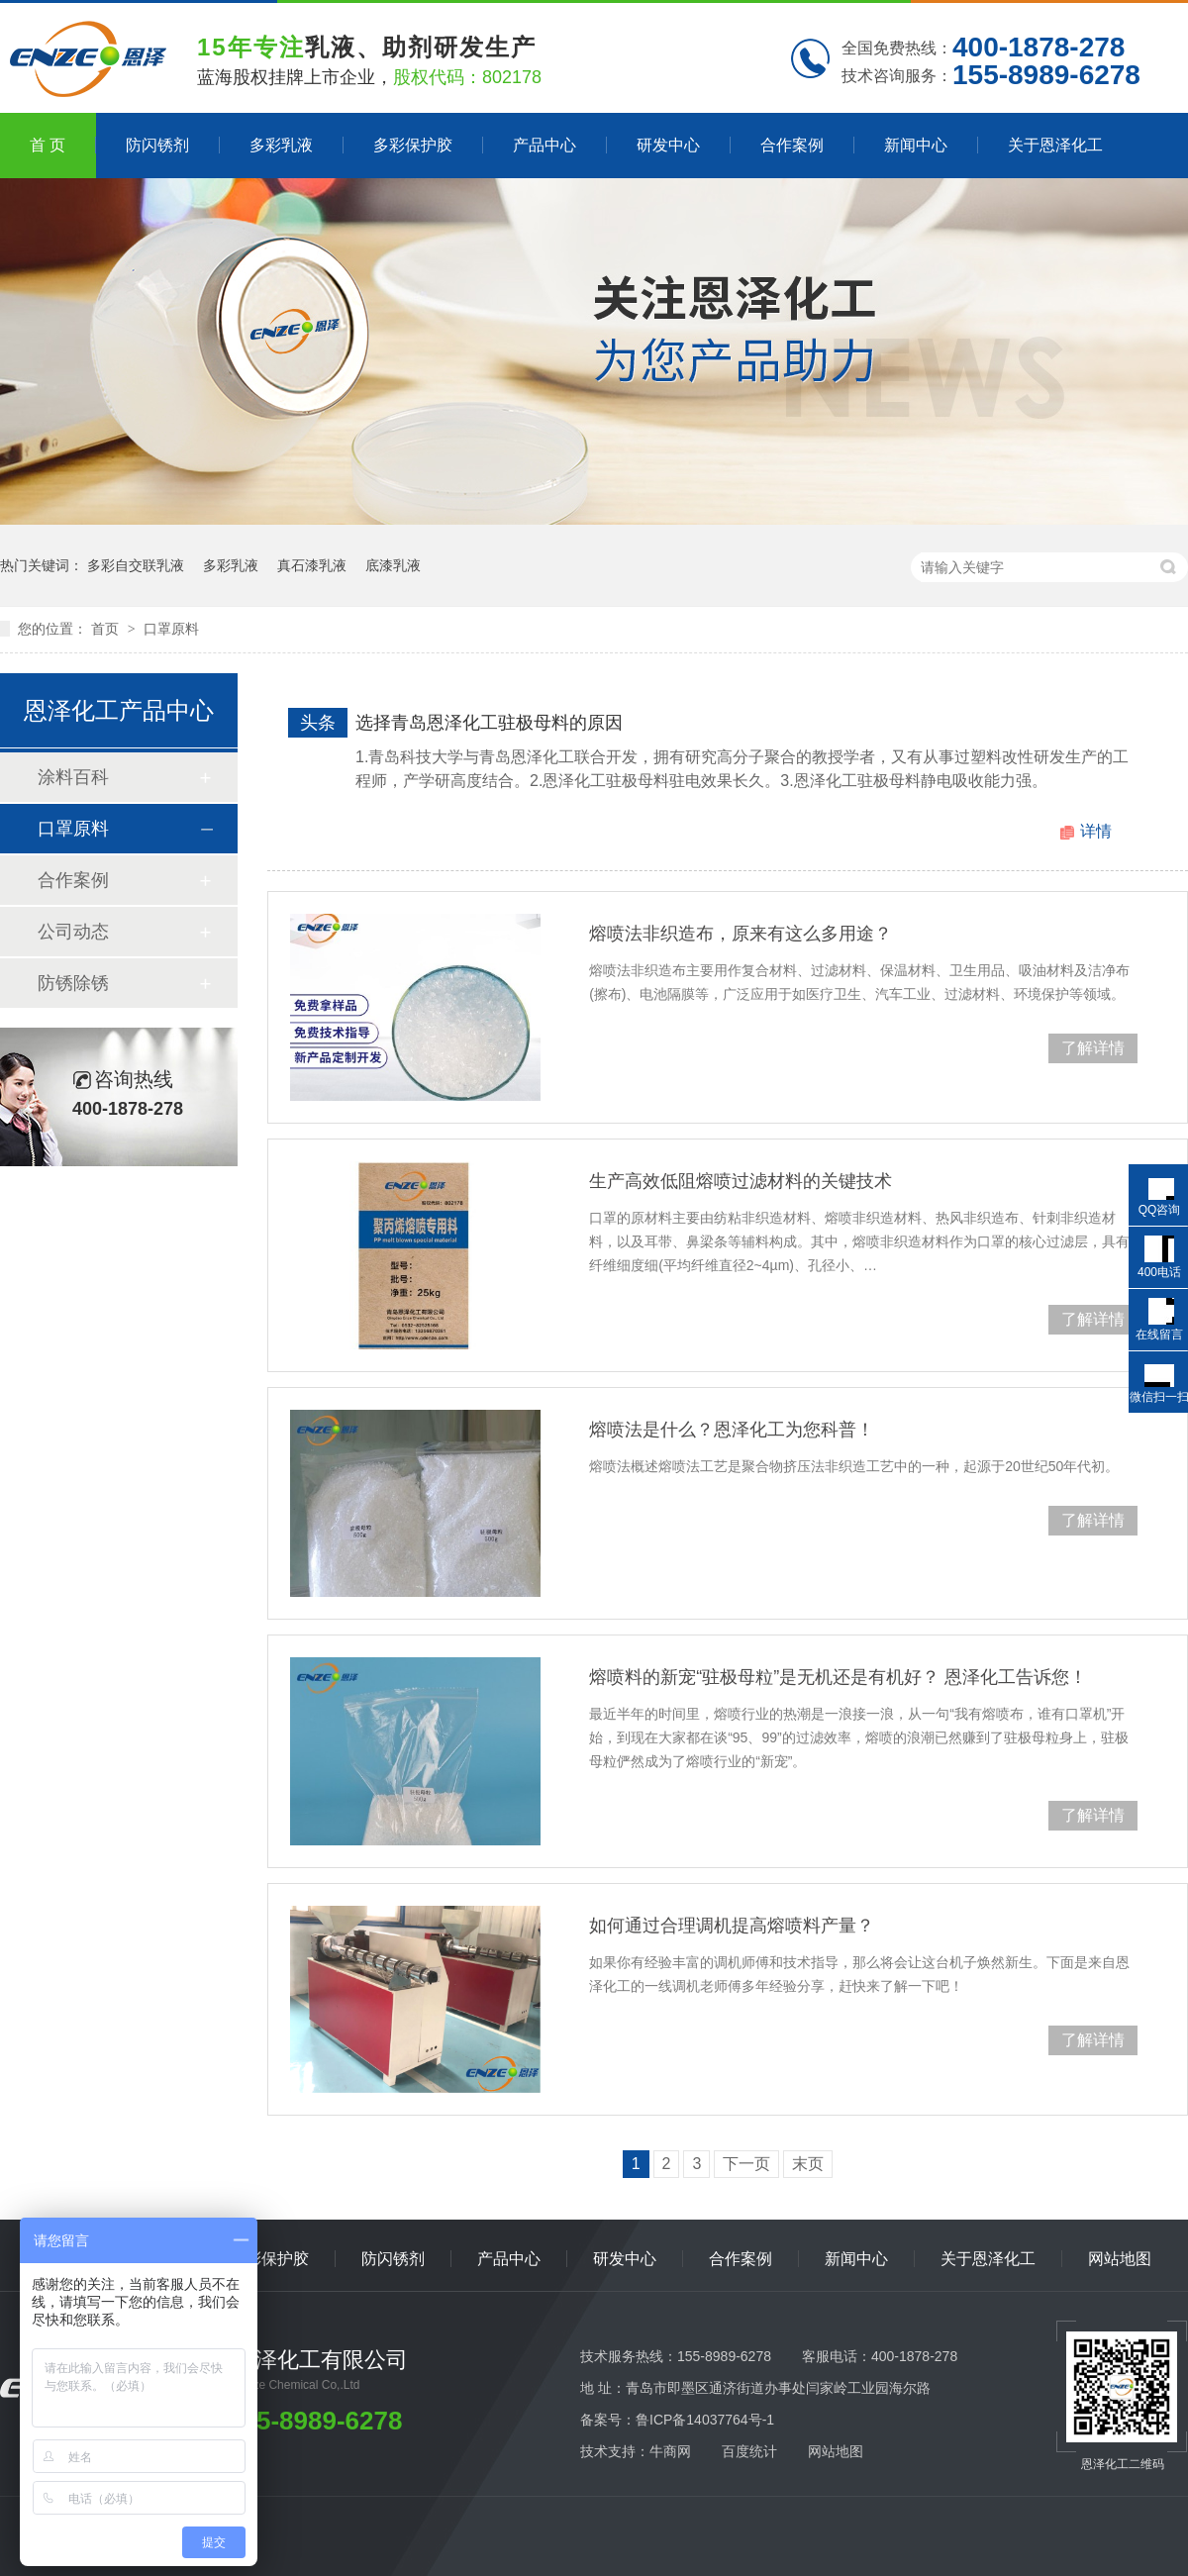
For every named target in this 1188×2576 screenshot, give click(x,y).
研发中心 (668, 145)
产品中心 (544, 145)
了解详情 (1093, 1048)
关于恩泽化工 (1055, 145)
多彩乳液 (281, 145)
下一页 (746, 2163)
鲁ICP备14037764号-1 (705, 2419)
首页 (107, 629)
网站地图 (1119, 2258)
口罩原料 (171, 629)
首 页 (47, 145)
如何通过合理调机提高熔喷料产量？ (731, 1925)
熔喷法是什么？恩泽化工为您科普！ (731, 1429)
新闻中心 (915, 145)
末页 (808, 2163)
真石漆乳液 (311, 565)
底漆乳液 (393, 565)
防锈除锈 (73, 983)
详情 (1096, 831)
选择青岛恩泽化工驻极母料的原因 (489, 723)
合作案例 (792, 145)
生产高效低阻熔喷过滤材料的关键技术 (740, 1181)
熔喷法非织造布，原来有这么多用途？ (740, 933)
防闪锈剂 (157, 145)
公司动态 (73, 931)
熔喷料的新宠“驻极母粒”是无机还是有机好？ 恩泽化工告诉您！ (838, 1677)
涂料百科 (73, 777)
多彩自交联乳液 (135, 565)
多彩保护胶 (412, 145)
